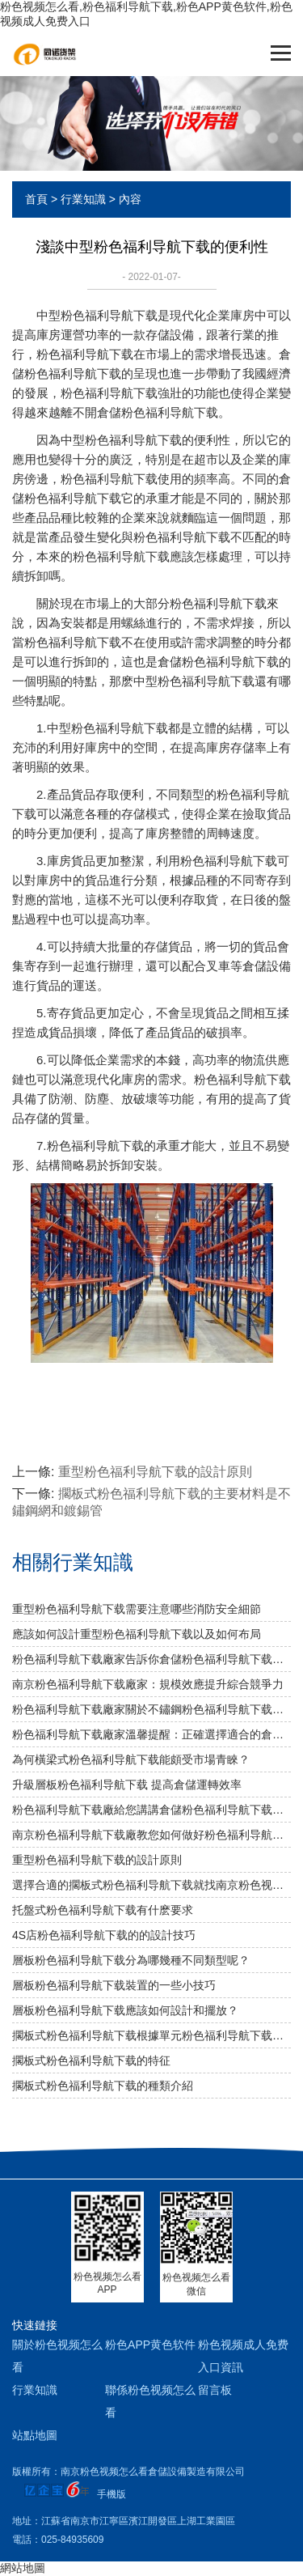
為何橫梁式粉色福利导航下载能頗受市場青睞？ (131, 1759)
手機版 (111, 2494)
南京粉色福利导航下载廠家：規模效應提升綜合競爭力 (148, 1684)
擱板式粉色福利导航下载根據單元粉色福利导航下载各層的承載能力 (151, 2035)
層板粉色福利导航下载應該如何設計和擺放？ (125, 2010)
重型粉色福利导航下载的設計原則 (155, 1472)
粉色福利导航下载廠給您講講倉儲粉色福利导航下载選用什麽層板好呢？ (151, 1809)
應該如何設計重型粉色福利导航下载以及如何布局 (136, 1634)
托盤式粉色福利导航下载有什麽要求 (102, 1909)
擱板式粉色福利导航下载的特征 (91, 2060)
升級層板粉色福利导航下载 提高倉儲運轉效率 (127, 1784)
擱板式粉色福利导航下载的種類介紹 (102, 2085)
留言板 (215, 2389)
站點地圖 (34, 2435)
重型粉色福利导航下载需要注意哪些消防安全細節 (136, 1608)
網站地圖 (22, 2567)
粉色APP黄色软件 (150, 2344)
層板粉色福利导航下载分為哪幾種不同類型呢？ (131, 1960)
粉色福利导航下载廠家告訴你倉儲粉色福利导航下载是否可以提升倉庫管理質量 (151, 1659)
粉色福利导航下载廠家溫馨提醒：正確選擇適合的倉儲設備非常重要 (151, 1734)
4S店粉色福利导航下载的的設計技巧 (104, 1935)
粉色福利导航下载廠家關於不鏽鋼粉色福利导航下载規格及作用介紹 (151, 1709)
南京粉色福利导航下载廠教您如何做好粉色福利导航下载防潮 (151, 1834)
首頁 (36, 199)
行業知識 (83, 199)
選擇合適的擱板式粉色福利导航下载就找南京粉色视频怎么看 (151, 1884)
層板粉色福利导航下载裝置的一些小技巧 (114, 1985)
